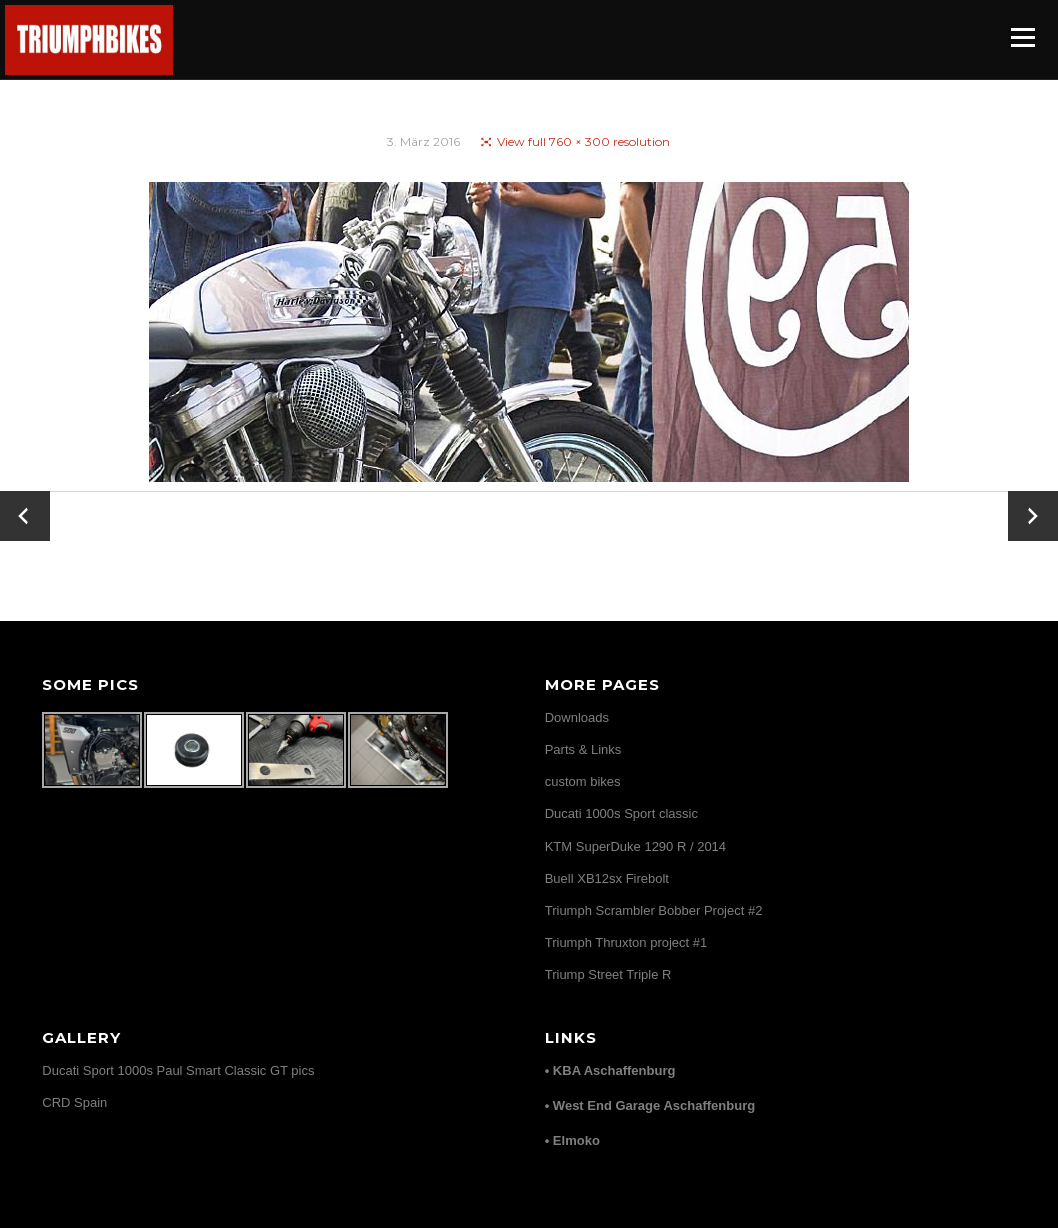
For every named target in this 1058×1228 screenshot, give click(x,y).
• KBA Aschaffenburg (610, 1070)
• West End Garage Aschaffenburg (650, 1105)
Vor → (1033, 503)
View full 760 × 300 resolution (583, 141)
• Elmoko (572, 1140)
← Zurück (25, 516)
